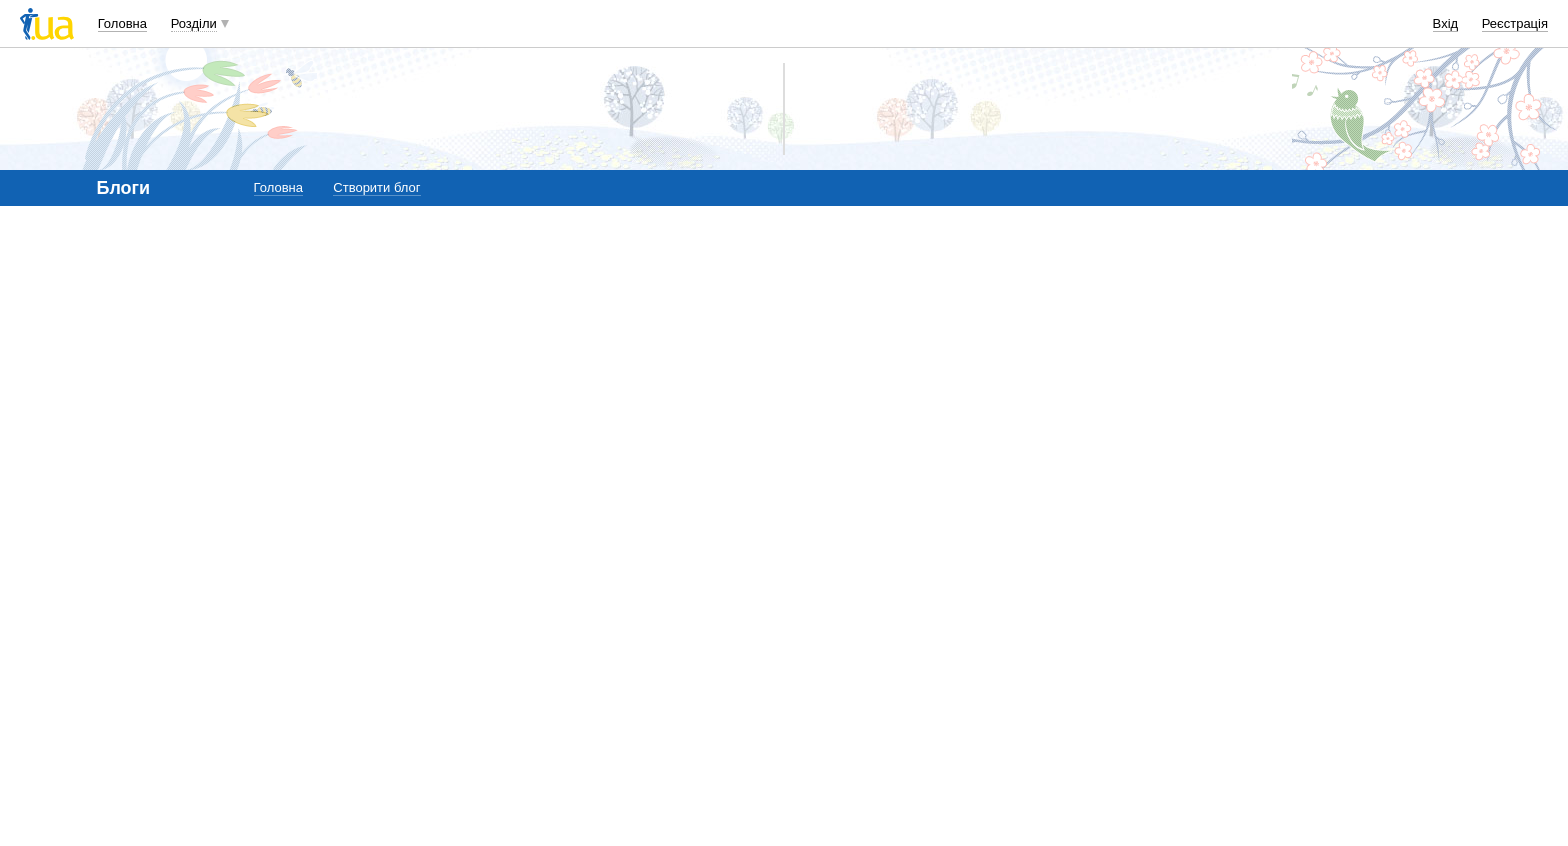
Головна (122, 23)
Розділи (194, 23)
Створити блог (376, 187)
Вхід (1446, 23)
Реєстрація (1515, 23)
